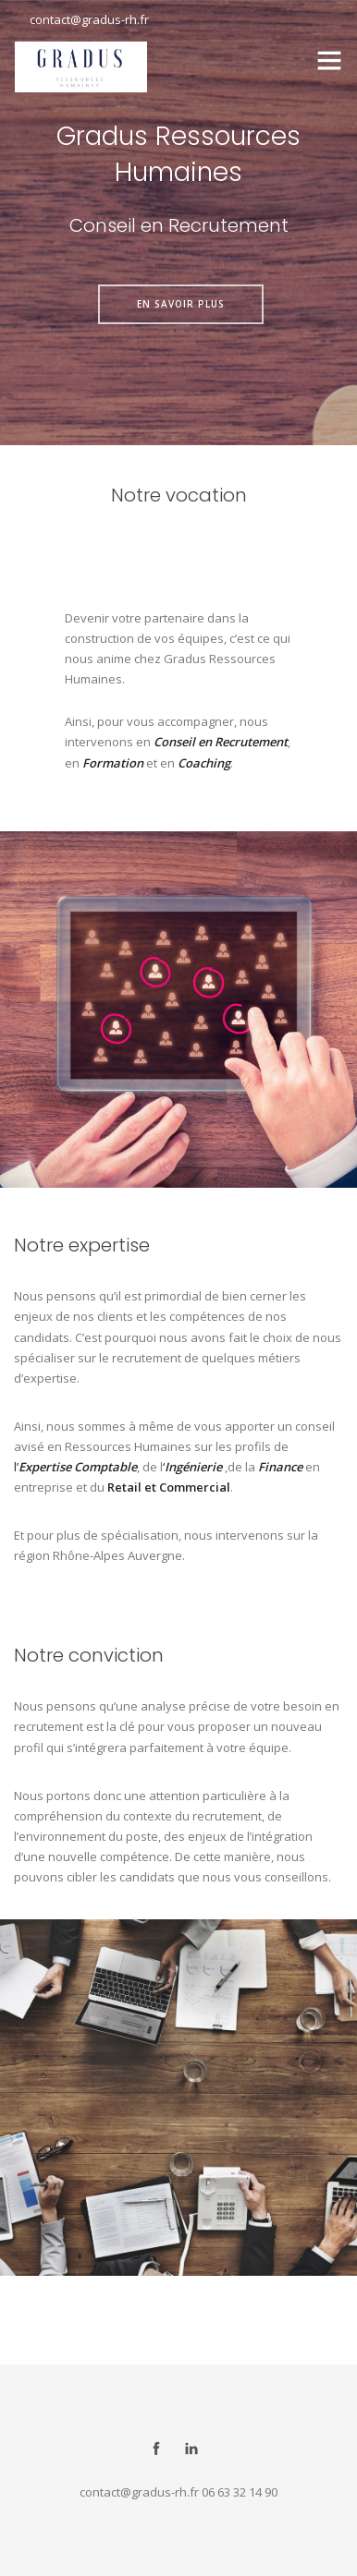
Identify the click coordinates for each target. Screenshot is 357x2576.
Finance (280, 1466)
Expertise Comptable (77, 1466)
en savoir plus (181, 303)
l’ (16, 1466)
